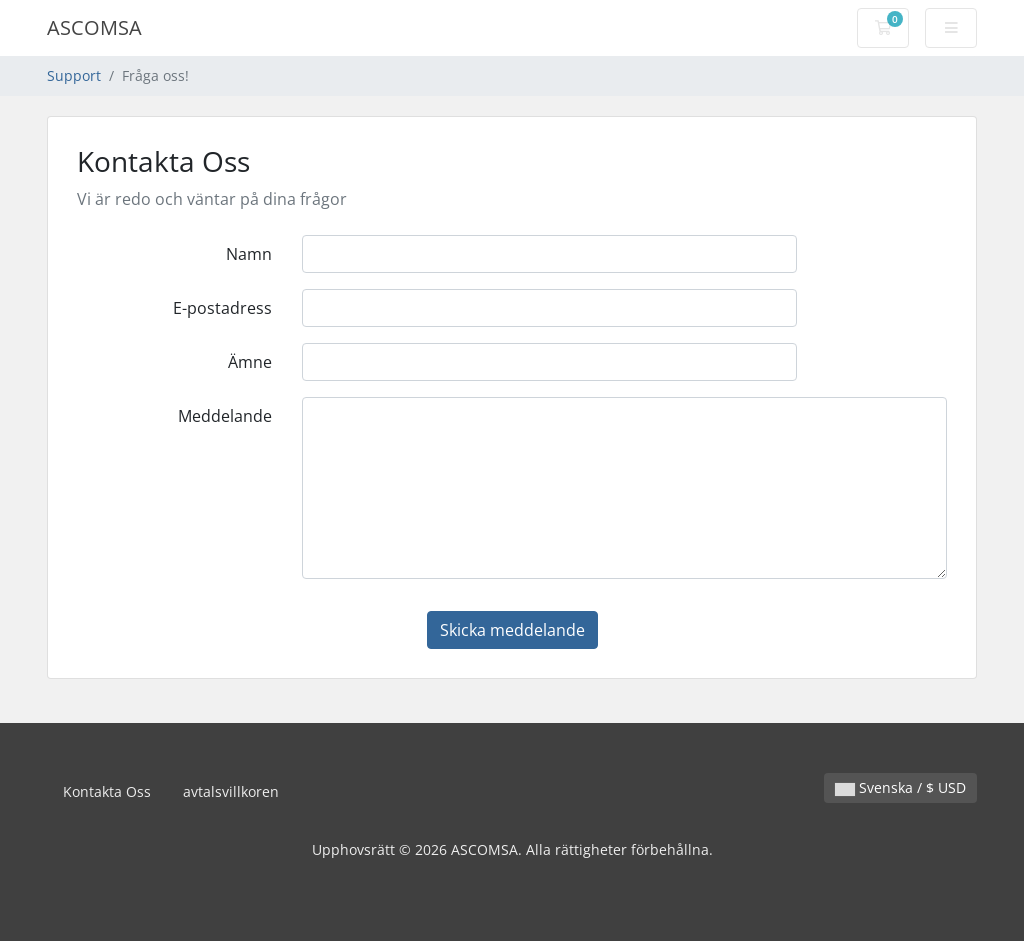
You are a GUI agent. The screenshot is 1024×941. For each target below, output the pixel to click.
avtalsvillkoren (231, 791)
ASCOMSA (94, 27)
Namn (249, 254)
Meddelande (225, 416)
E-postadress (222, 308)
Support (74, 75)
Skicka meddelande (512, 630)
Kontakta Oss (107, 791)
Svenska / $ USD (900, 787)
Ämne (250, 362)
